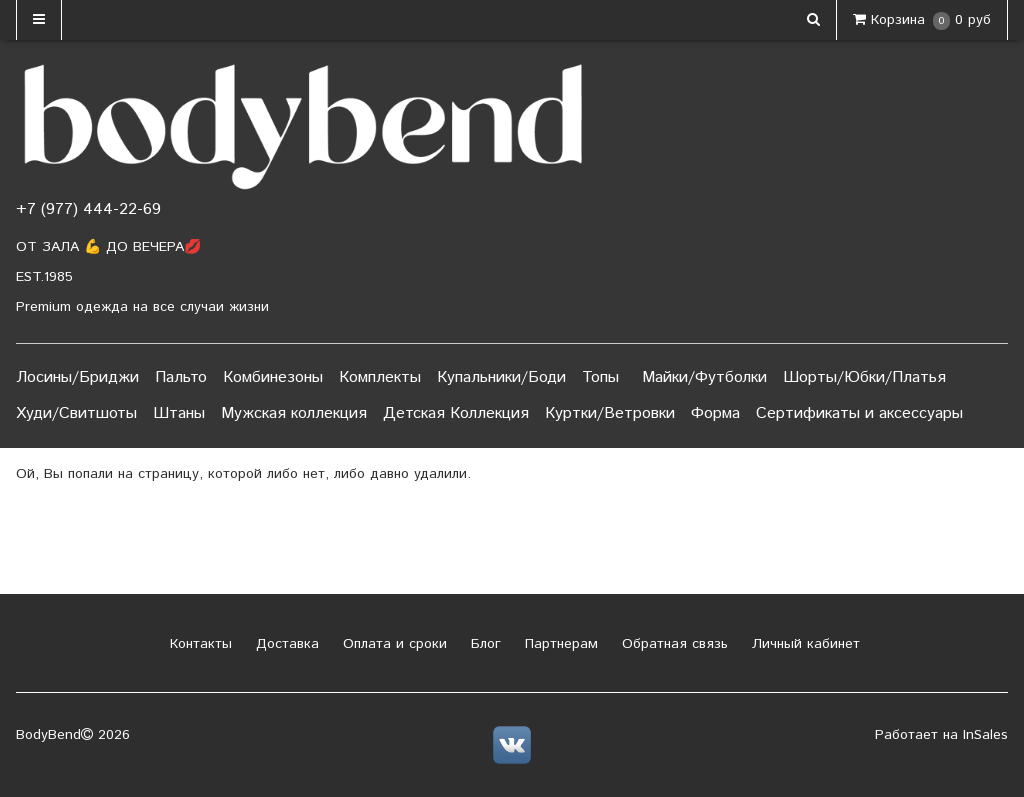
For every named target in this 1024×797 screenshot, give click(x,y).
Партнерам (559, 644)
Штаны (179, 413)
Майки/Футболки (704, 377)
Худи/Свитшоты (76, 413)
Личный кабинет (803, 644)
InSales (985, 735)
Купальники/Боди (501, 377)
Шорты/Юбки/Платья (864, 377)
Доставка (285, 644)
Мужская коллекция (294, 413)
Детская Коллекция (456, 413)
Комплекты (380, 377)
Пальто (181, 377)
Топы (600, 377)
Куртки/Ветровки (610, 413)
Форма (715, 413)
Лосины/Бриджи (77, 377)
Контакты (198, 644)
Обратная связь (672, 644)
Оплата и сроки (392, 644)
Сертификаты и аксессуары (859, 413)
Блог (483, 644)
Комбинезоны (273, 377)
